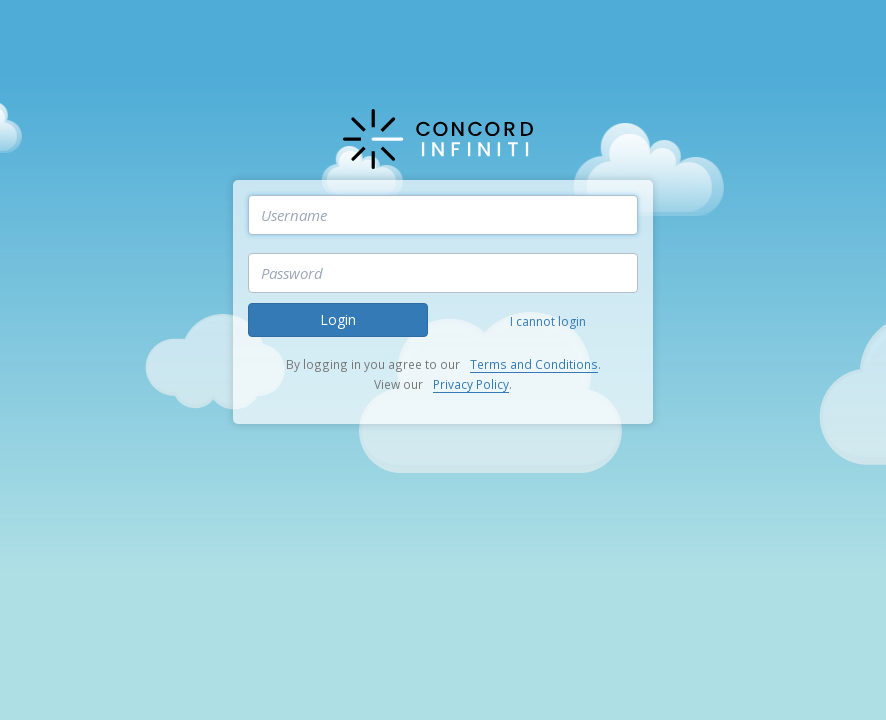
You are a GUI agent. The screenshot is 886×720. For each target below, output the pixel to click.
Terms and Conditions (534, 364)
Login (338, 319)
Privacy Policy (471, 384)
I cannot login (548, 321)
